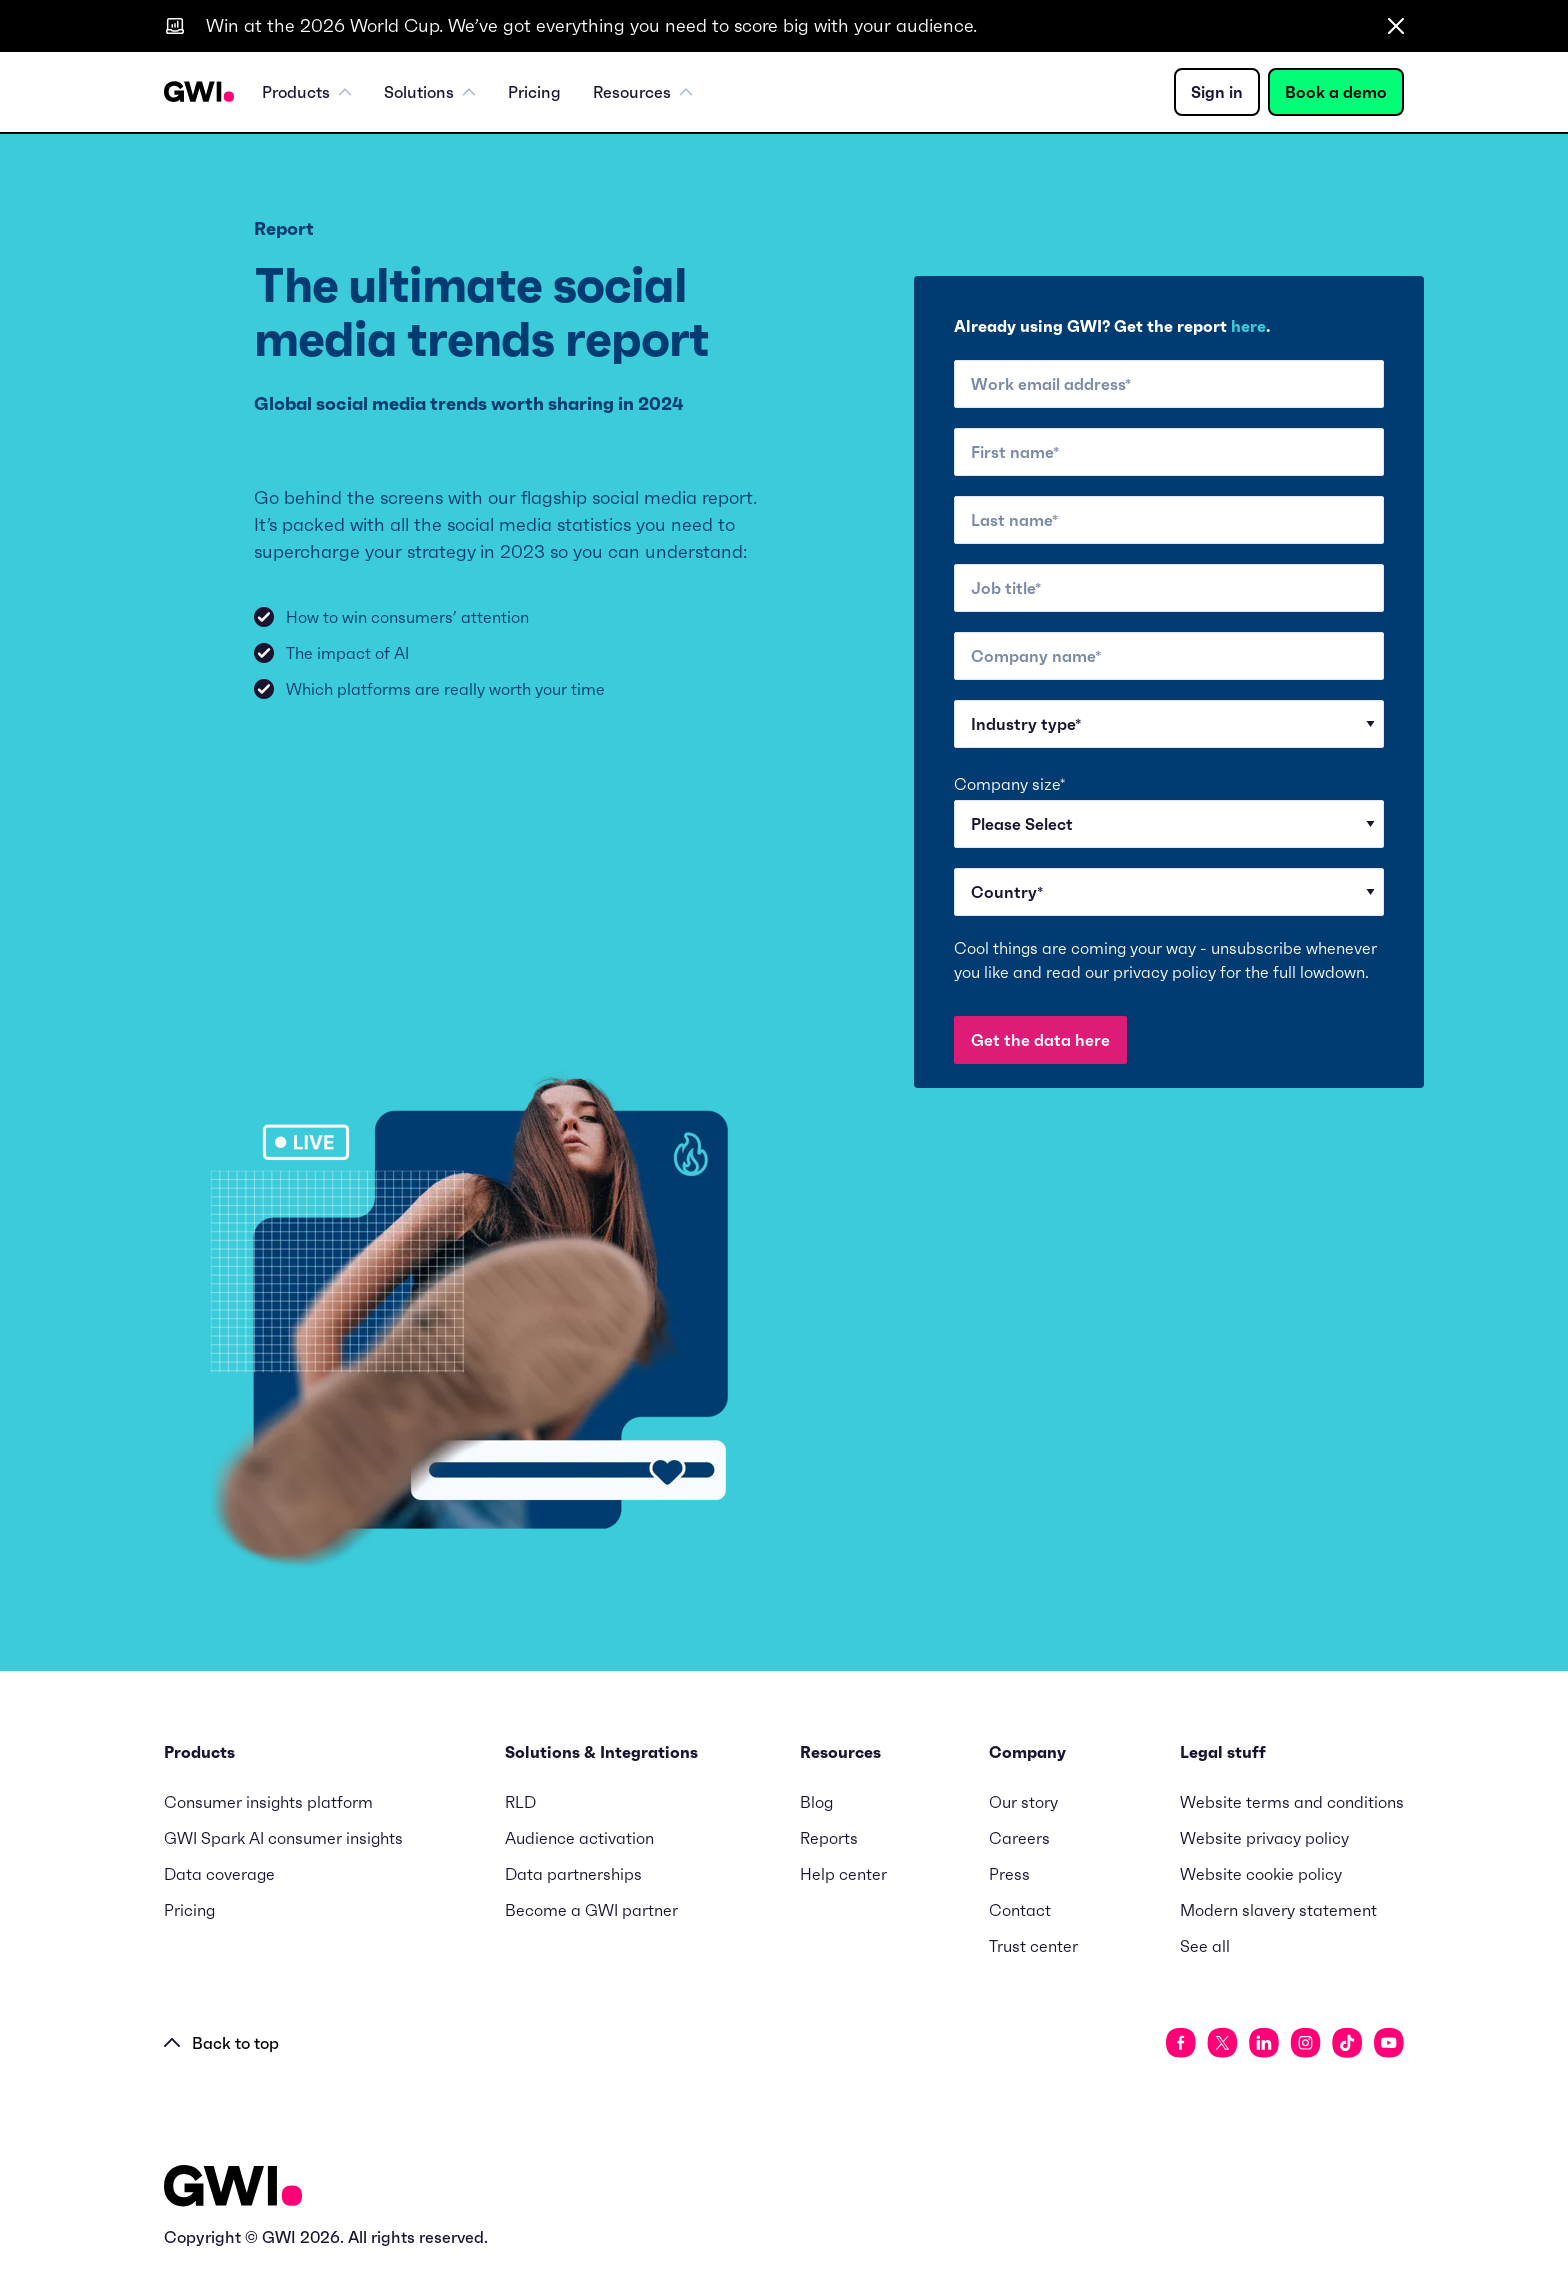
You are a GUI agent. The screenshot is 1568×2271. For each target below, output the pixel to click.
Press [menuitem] (1009, 1874)
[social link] (1181, 2043)
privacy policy (1164, 972)
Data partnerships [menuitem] (573, 1874)
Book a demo (1336, 92)
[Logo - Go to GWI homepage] (233, 2189)
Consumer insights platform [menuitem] (268, 1802)
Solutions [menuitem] (430, 92)
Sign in (1217, 92)
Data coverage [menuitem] (219, 1874)
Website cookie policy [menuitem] (1261, 1874)
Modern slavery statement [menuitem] (1278, 1910)
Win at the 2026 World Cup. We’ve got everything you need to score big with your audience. (591, 25)
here (1248, 326)
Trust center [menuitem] (1033, 1946)
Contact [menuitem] (1020, 1910)
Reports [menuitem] (829, 1838)
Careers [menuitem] (1019, 1838)
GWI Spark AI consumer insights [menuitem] (283, 1838)
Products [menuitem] (307, 92)
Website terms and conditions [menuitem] (1292, 1802)
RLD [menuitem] (520, 1802)
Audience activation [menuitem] (579, 1838)
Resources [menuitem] (643, 92)
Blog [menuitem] (816, 1802)
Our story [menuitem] (1023, 1802)
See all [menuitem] (1205, 1946)
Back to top (221, 2043)
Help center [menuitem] (843, 1874)
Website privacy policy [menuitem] (1264, 1838)
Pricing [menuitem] (534, 92)
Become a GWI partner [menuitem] (591, 1910)
